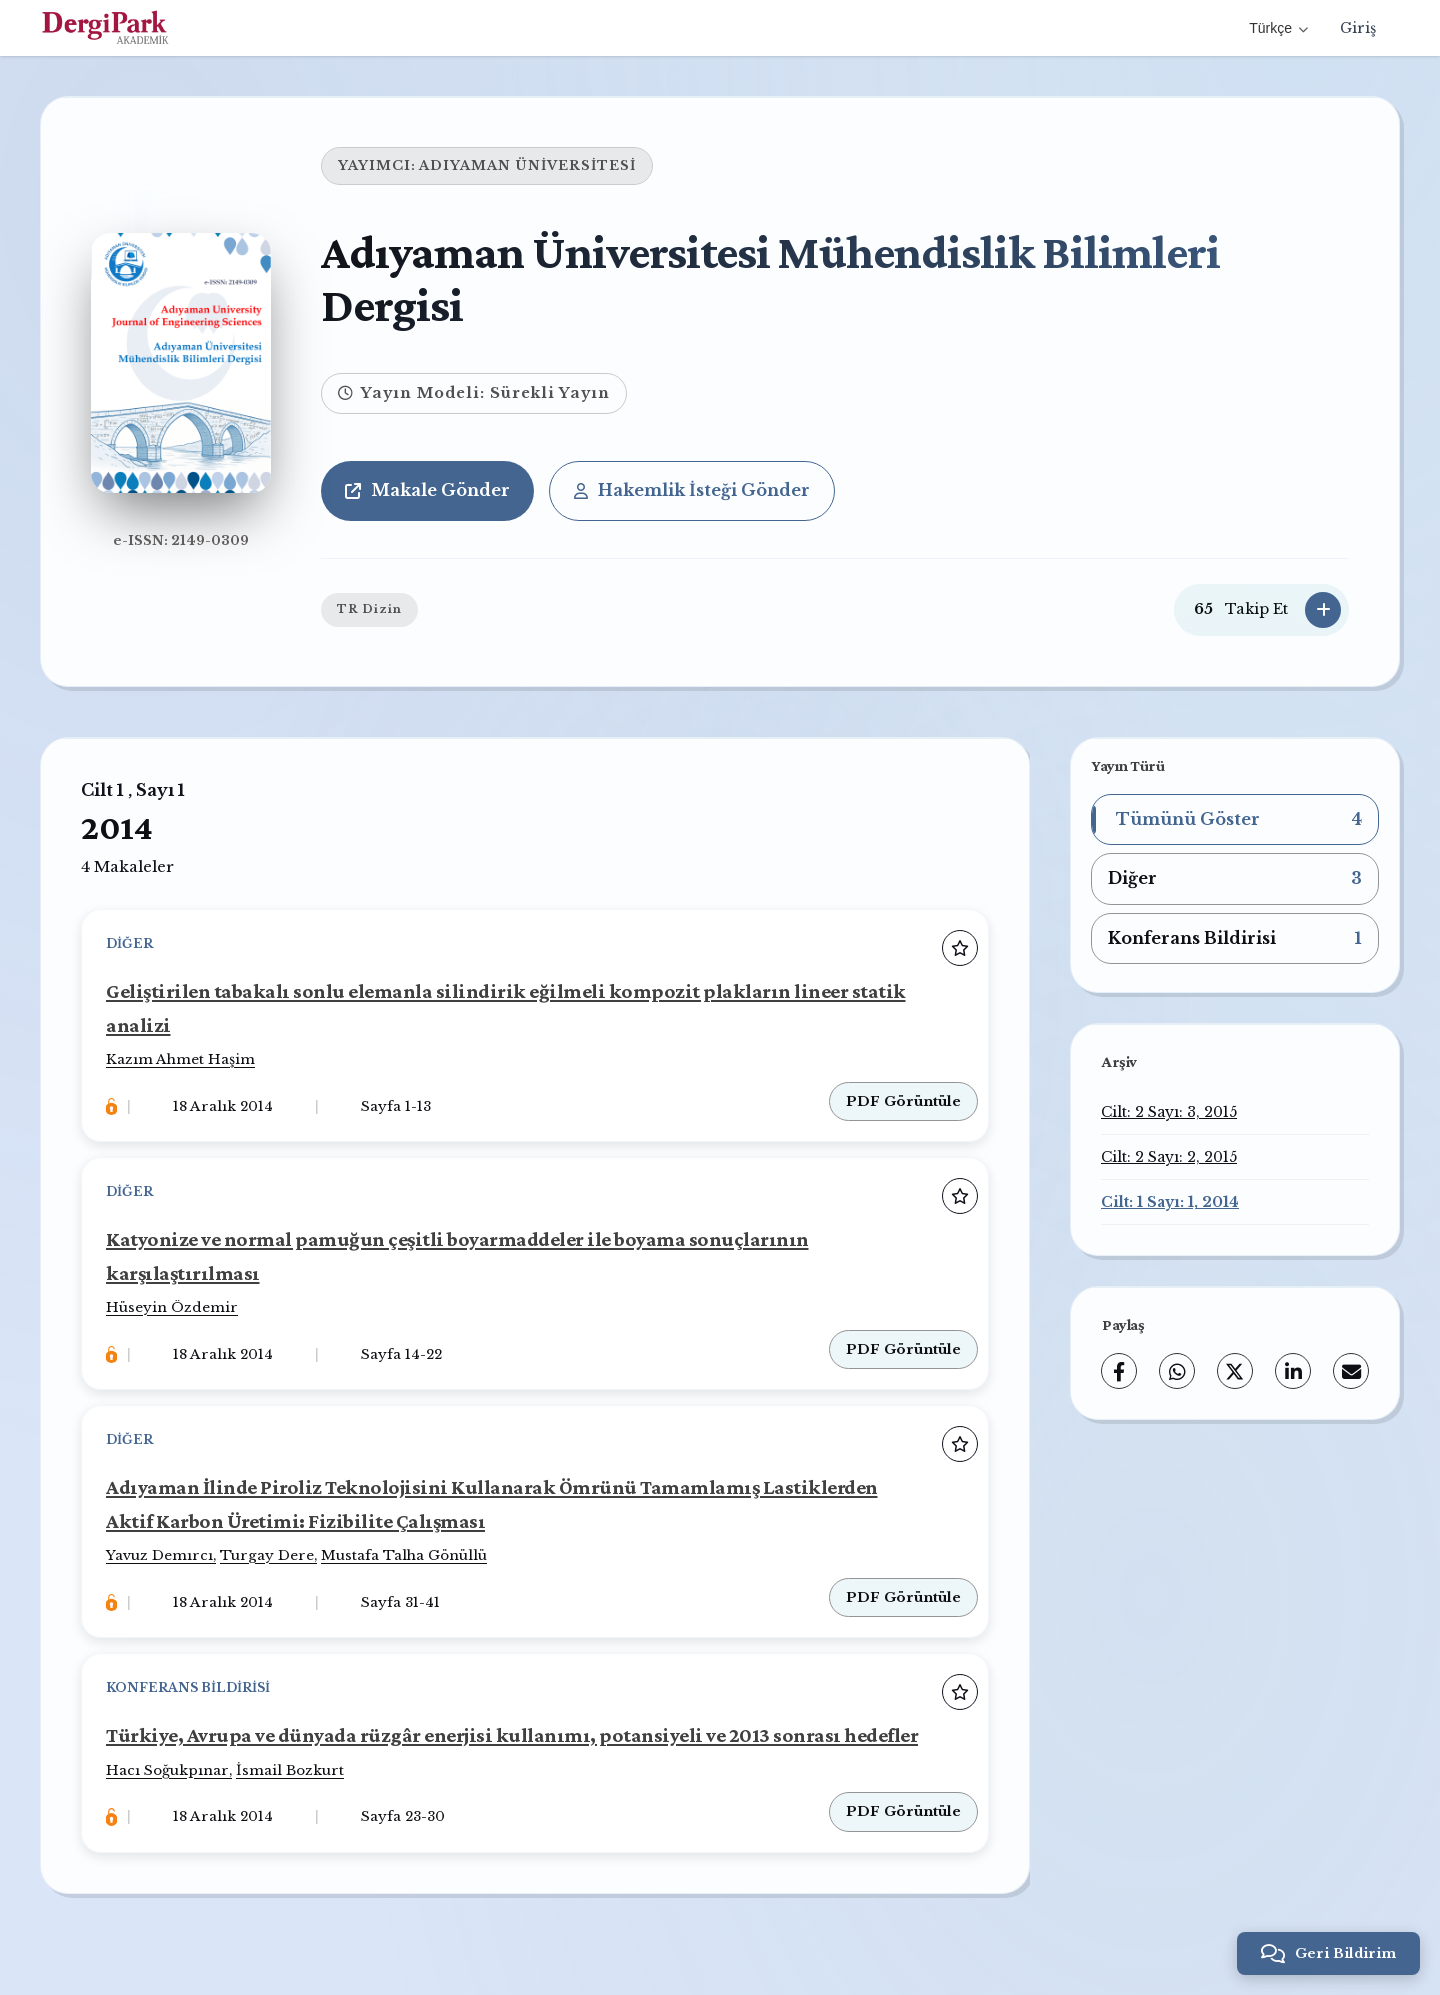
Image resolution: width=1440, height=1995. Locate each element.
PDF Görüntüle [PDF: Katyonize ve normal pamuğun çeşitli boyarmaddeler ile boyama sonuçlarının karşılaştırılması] (903, 1349)
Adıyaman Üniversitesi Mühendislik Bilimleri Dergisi (770, 278)
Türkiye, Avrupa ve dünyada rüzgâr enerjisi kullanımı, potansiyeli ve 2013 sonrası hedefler (512, 1734)
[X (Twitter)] (1235, 1371)
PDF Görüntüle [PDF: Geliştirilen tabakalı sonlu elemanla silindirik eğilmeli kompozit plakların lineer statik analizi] (903, 1101)
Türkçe (1278, 28)
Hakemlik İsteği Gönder (692, 490)
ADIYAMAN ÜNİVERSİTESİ (527, 165)
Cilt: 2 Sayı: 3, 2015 (1169, 1112)
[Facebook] (1119, 1371)
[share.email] (1351, 1371)
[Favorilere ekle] (960, 948)
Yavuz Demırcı (159, 1555)
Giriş (1358, 28)
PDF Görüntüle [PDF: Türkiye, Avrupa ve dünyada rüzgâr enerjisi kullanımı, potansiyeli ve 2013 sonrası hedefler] (903, 1811)
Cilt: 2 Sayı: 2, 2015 (1169, 1157)
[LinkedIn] (1293, 1371)
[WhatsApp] (1177, 1371)
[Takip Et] (1323, 610)
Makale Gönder (427, 490)
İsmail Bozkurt (290, 1770)
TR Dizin (369, 609)
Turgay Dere (267, 1555)
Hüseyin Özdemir (172, 1307)
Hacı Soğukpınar (167, 1770)
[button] (1235, 820)
